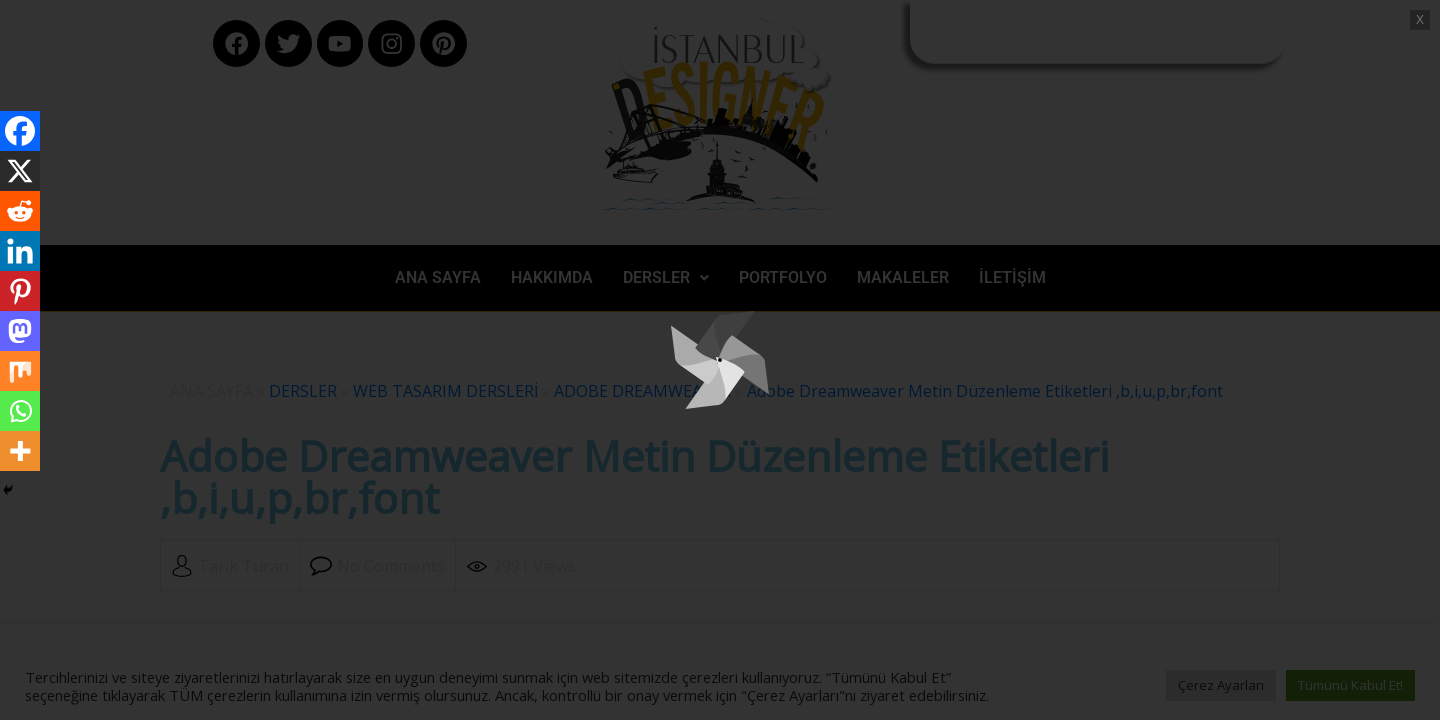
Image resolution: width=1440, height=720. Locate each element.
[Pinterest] (20, 291)
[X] (20, 171)
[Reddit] (20, 211)
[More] (20, 451)
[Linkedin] (20, 251)
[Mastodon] (20, 331)
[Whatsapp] (20, 411)
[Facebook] (20, 131)
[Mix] (20, 371)
